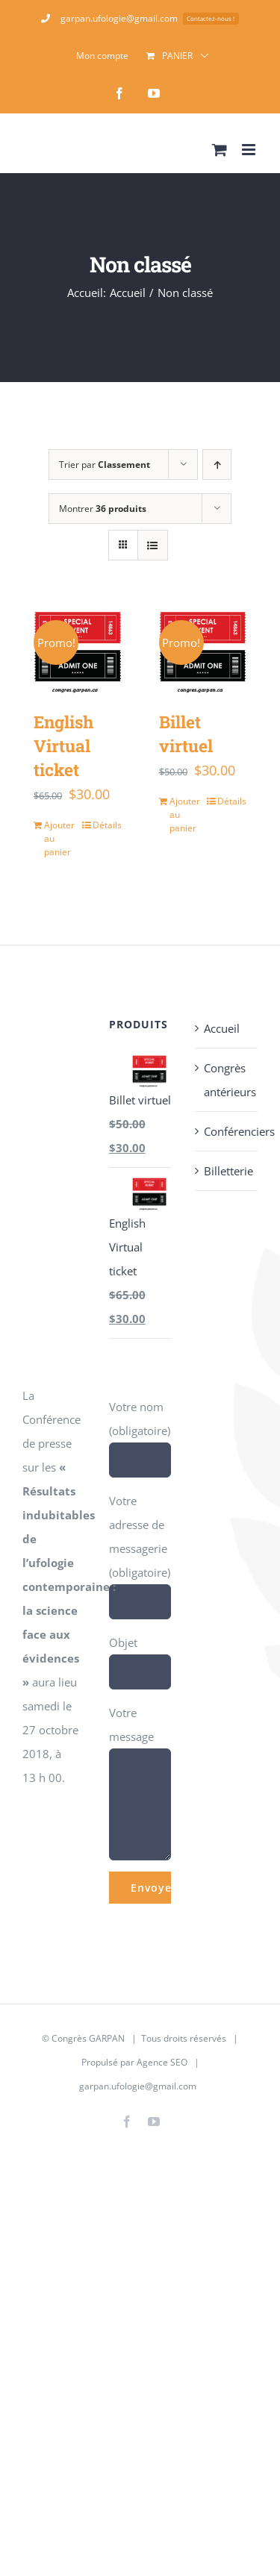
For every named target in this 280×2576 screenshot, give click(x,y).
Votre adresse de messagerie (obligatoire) (140, 1550)
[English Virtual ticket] (77, 650)
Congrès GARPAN (88, 2038)
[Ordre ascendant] (216, 464)
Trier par (104, 464)
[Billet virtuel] (203, 650)
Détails (107, 825)
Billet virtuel (186, 733)
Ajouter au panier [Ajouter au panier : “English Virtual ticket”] (59, 838)
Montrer (102, 508)
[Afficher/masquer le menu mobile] (250, 149)
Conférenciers (227, 1131)
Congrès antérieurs (227, 1079)
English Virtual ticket (63, 745)
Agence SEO (162, 2062)
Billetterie (227, 1170)
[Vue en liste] (152, 545)
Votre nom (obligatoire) (140, 1432)
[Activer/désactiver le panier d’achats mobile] (219, 149)
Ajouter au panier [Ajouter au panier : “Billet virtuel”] (184, 814)
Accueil (222, 1028)
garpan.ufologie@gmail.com (137, 2086)
